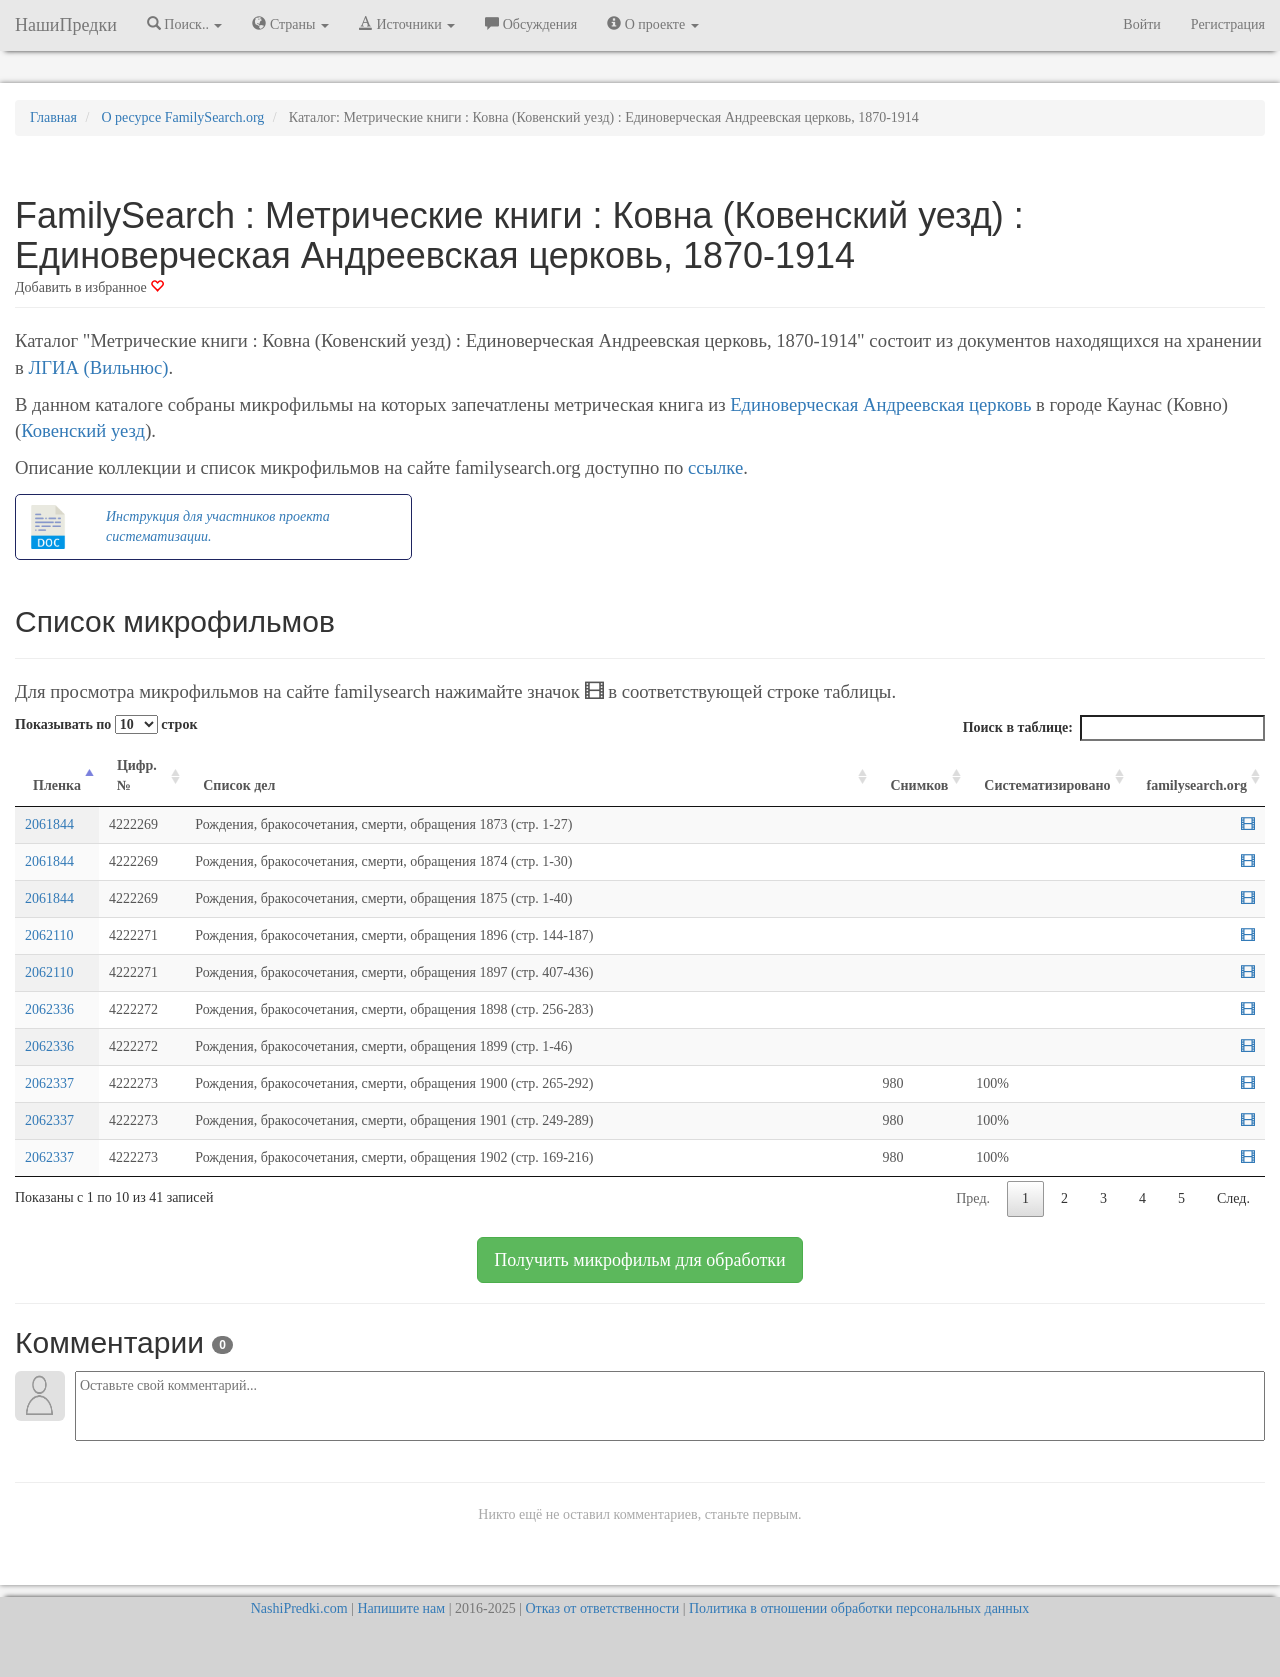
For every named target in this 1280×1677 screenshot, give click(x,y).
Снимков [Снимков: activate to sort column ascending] (919, 785)
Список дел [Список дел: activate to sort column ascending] (239, 785)
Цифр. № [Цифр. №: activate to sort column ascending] (137, 775)
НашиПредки (66, 25)
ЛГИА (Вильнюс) (98, 367)
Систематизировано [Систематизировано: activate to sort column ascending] (1047, 785)
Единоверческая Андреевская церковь (880, 404)
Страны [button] (290, 24)
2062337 (49, 1083)
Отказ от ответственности (602, 1608)
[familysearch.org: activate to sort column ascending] (1197, 776)
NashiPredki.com (299, 1608)
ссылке (715, 467)
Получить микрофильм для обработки (639, 1260)
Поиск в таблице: (1114, 728)
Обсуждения (531, 24)
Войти (1141, 24)
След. (1233, 1198)
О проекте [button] (652, 24)
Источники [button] (407, 24)
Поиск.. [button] (185, 24)
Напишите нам (401, 1608)
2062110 (49, 935)
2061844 (49, 824)
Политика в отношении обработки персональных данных (859, 1608)
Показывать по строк (106, 724)
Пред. (973, 1198)
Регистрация (1228, 24)
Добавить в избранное (89, 287)
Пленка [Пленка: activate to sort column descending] (57, 785)
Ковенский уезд (83, 430)
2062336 (49, 1009)
